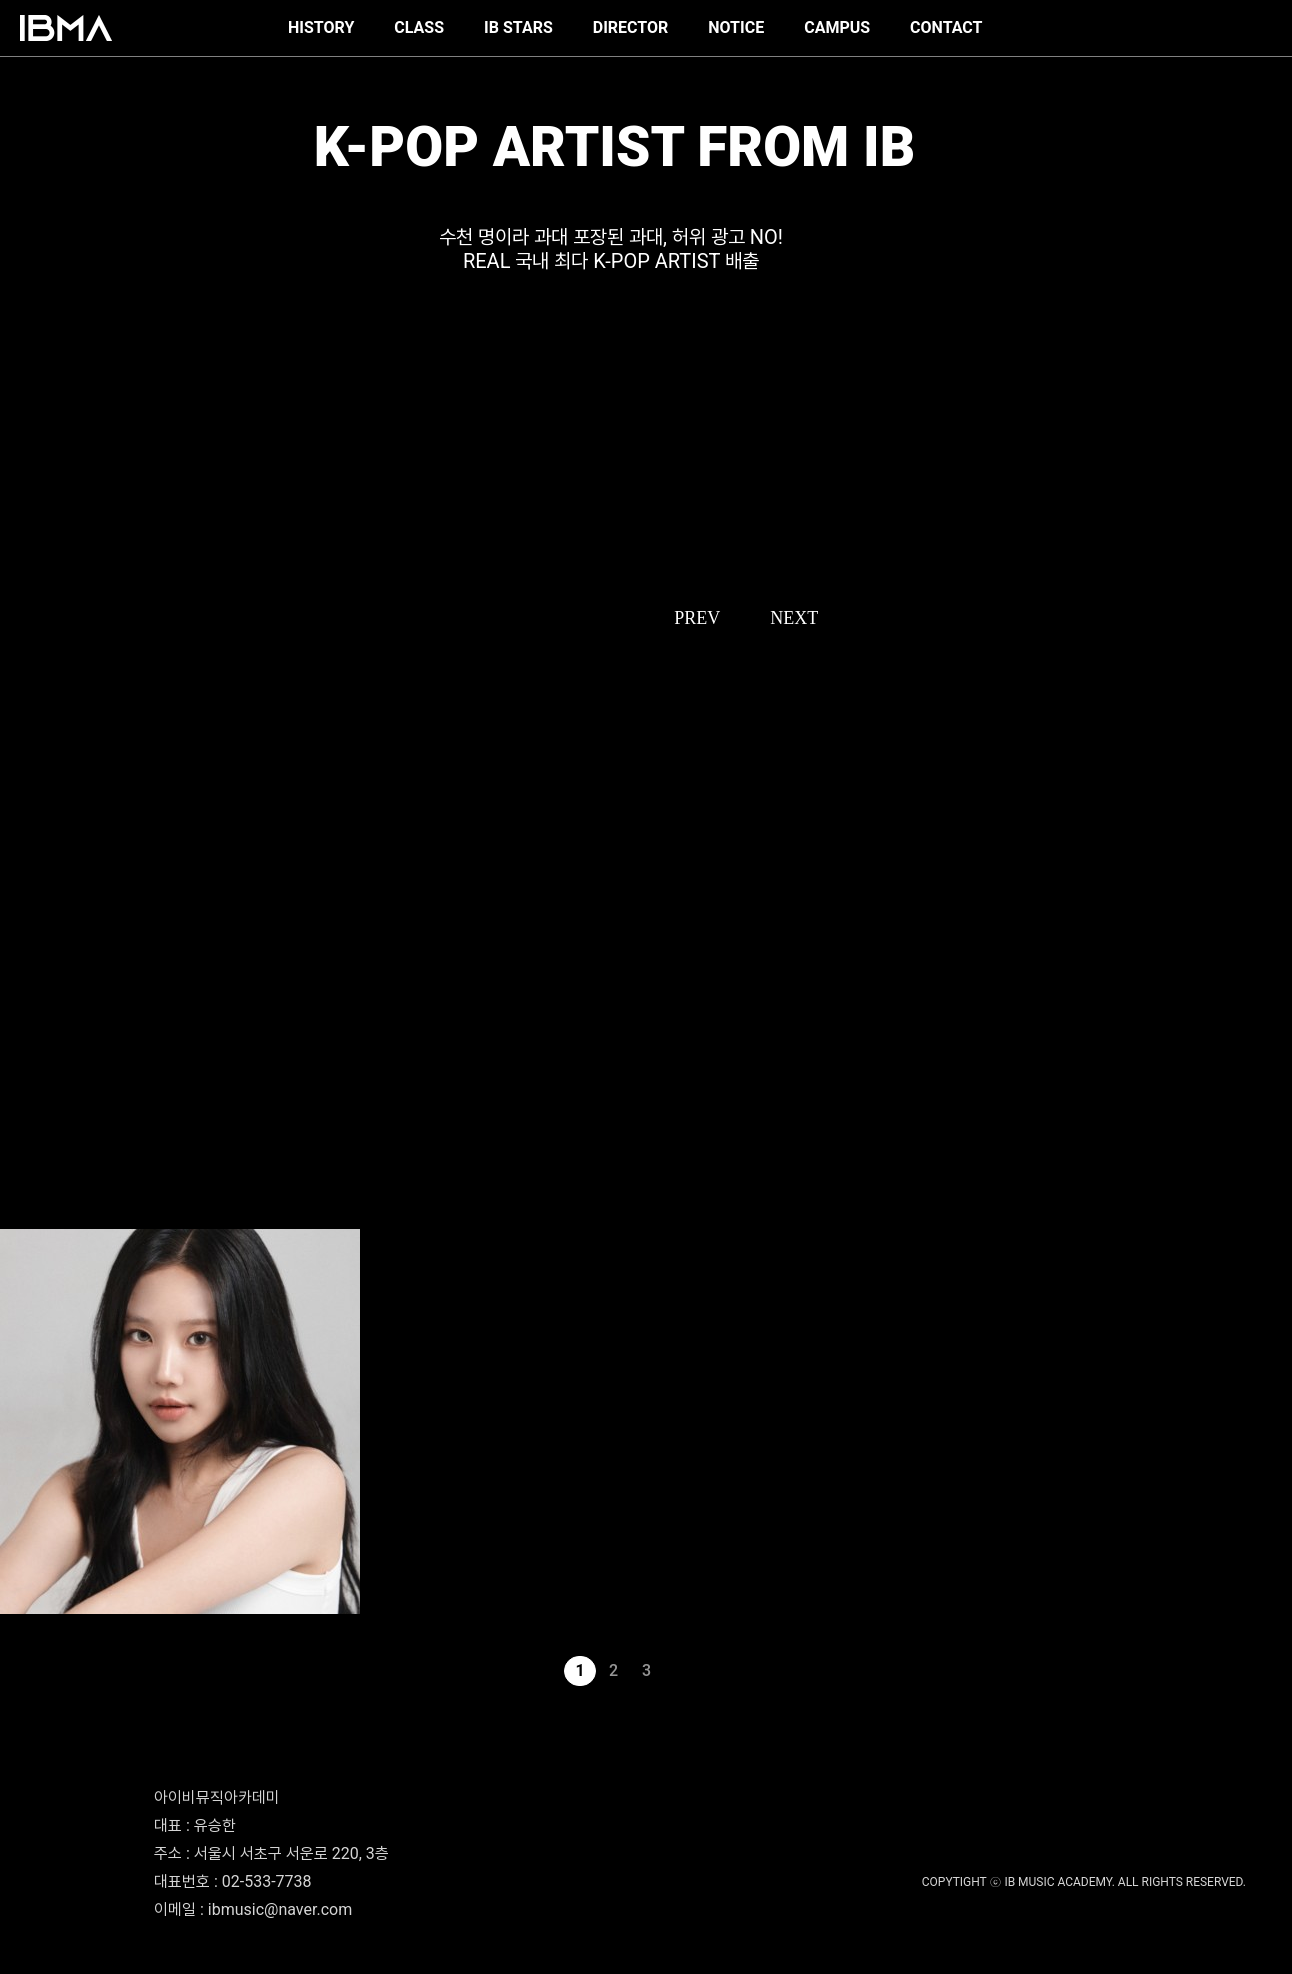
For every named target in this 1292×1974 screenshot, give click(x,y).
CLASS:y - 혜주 (37, 1138)
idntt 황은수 (28, 1054)
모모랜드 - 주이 (34, 1621)
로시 (10, 1166)
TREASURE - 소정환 (49, 1026)
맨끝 (713, 1671)
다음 (680, 1671)
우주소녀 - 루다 (34, 1222)
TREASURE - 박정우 (49, 998)
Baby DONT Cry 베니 (52, 970)
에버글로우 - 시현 (39, 1649)
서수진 (15, 886)
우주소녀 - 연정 (34, 1194)
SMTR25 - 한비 (37, 858)
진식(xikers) (30, 1110)
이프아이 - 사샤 (34, 942)
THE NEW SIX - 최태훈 (56, 1082)
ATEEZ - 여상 (32, 914)
